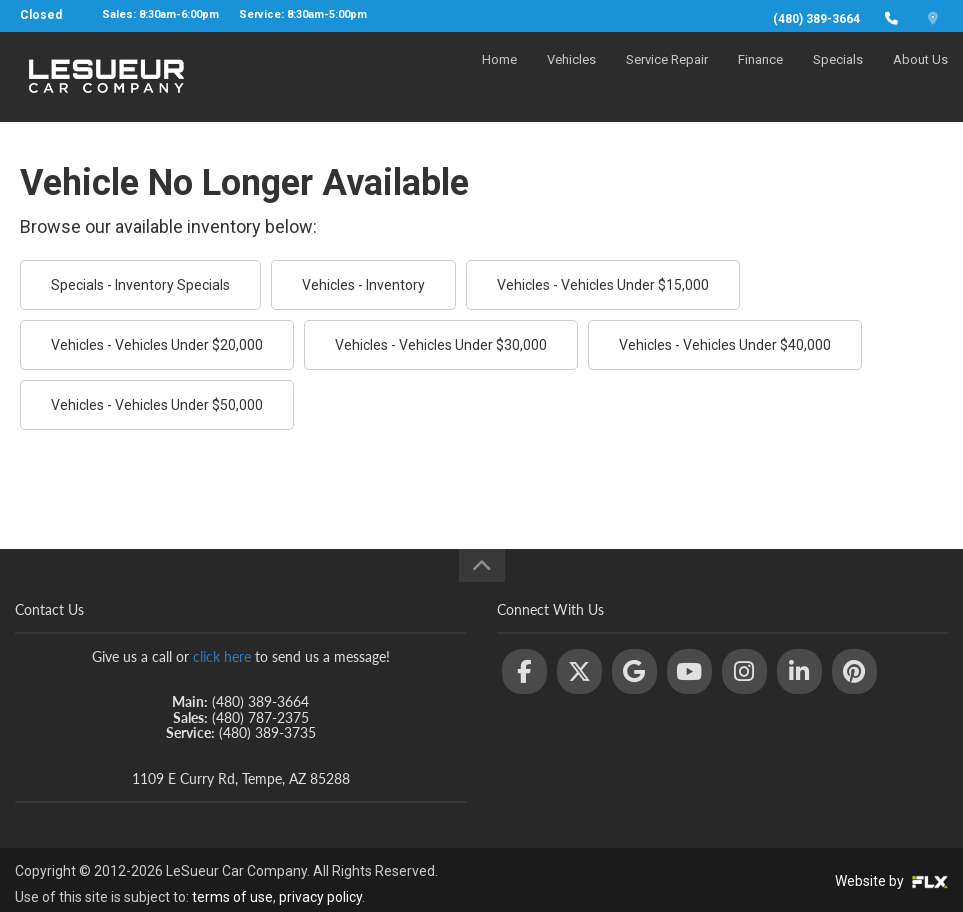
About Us (920, 76)
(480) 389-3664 (816, 19)
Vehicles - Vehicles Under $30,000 (441, 345)
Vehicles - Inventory (363, 285)
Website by (891, 881)
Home (499, 76)
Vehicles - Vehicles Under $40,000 (725, 345)
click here (222, 656)
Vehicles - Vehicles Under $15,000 (603, 285)
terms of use (232, 897)
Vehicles (571, 76)
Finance (760, 76)
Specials (838, 76)
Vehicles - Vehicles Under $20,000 (157, 345)
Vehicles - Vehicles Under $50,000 (157, 405)
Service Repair (667, 76)
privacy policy (320, 897)
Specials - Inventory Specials (140, 285)
